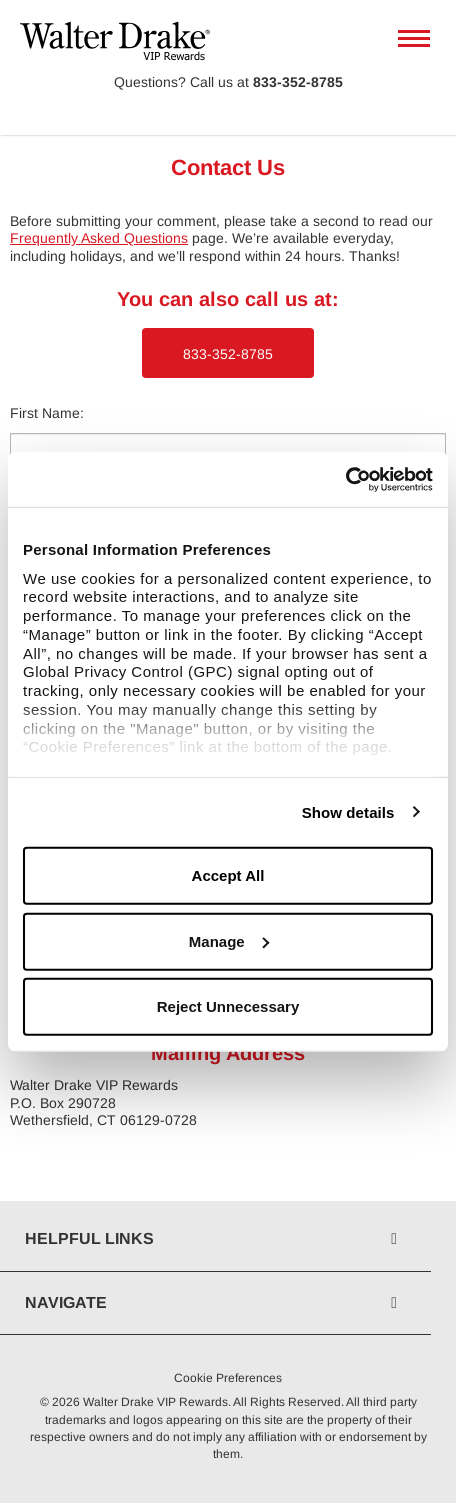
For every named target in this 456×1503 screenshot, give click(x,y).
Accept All (228, 875)
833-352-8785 (298, 82)
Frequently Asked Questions (99, 238)
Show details (348, 811)
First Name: (47, 413)
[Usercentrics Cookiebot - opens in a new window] (345, 479)
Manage (229, 940)
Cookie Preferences (228, 1378)
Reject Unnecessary (228, 1006)
